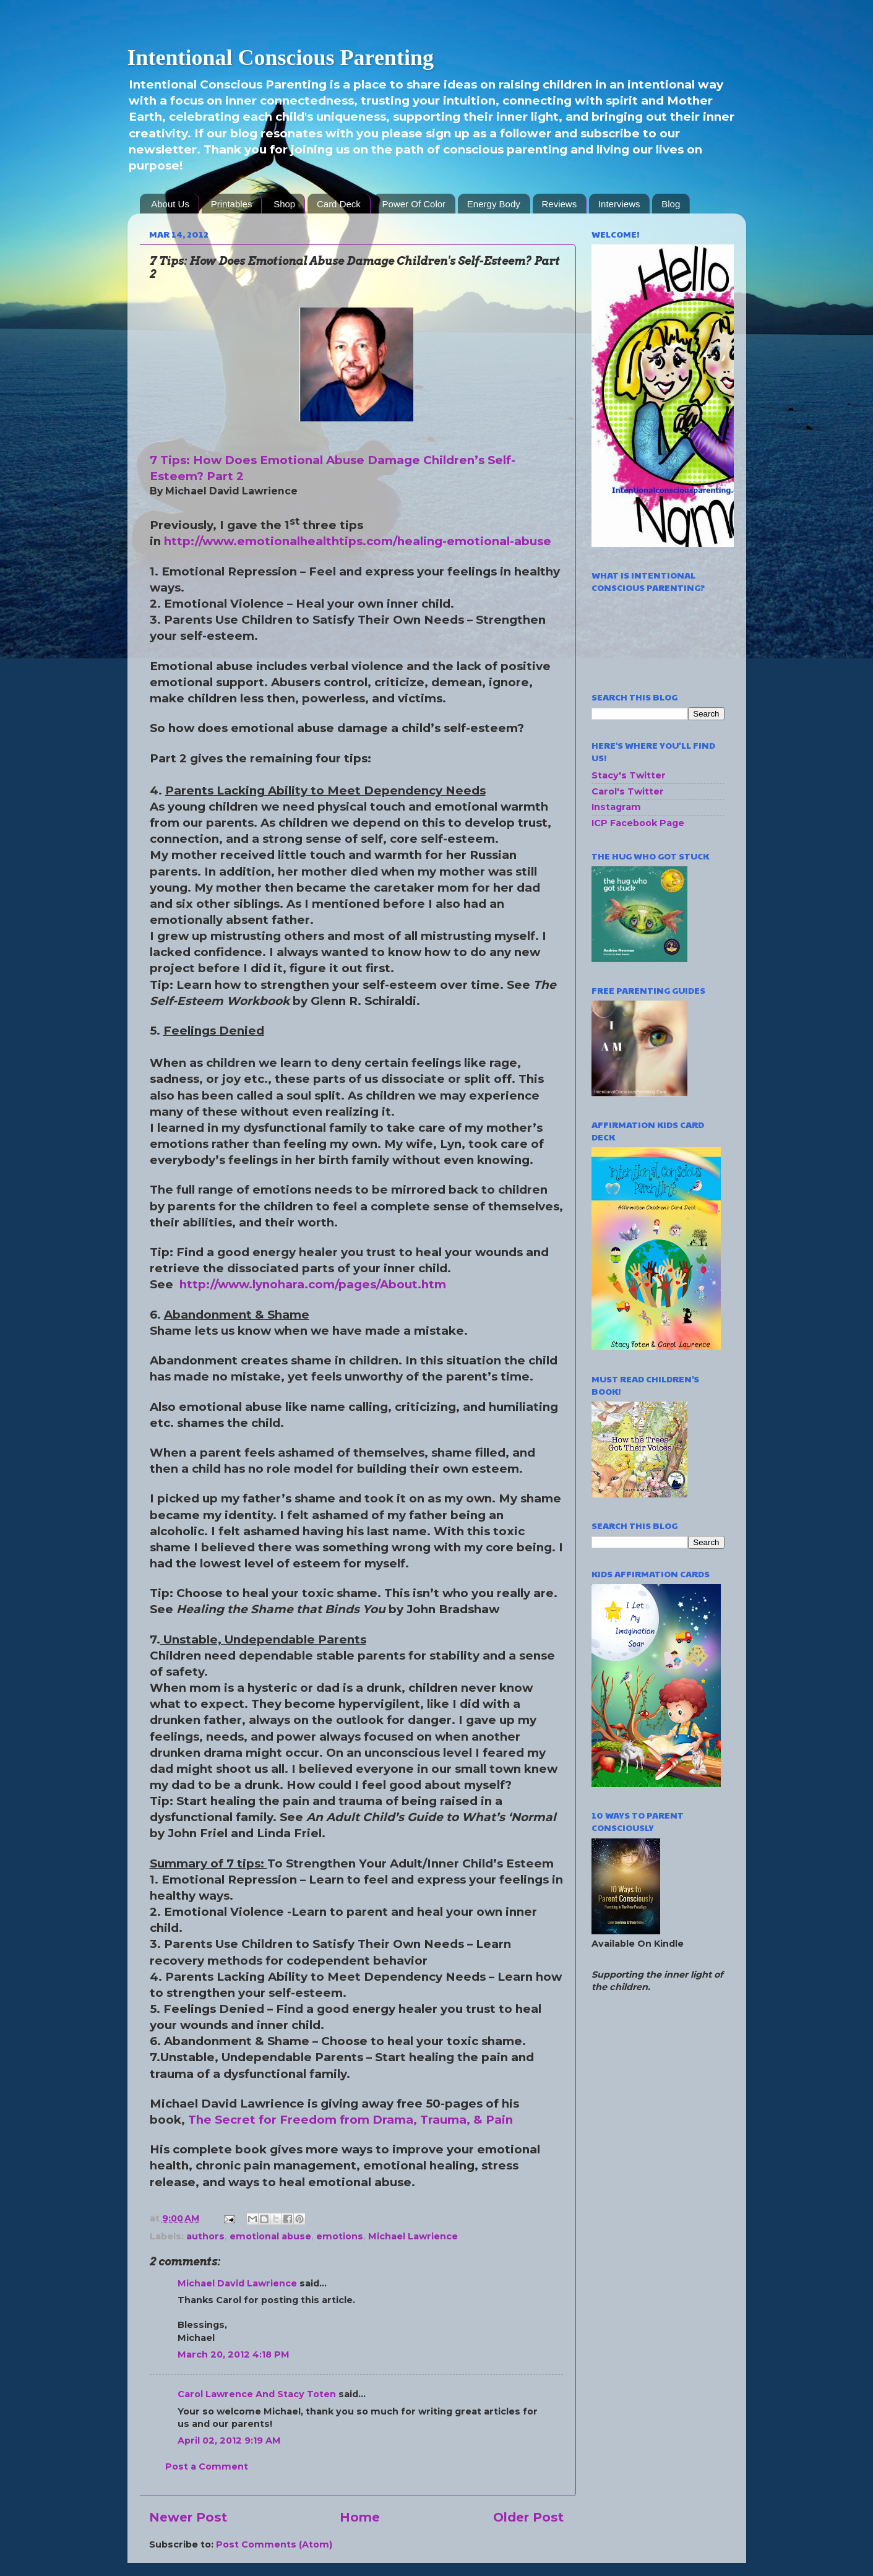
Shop (284, 204)
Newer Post (188, 2517)
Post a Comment (206, 2466)
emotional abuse (270, 2236)
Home (360, 2517)
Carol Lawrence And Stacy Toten (257, 2394)
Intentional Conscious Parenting (280, 57)
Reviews (559, 204)
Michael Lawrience (413, 2236)
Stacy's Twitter (628, 775)
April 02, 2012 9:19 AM (229, 2440)
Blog (670, 204)
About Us (170, 204)
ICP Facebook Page (637, 823)
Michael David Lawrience (237, 2283)
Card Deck (339, 204)
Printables (231, 204)
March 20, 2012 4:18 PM (234, 2354)
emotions (339, 2236)
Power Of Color (414, 204)
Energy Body (493, 204)
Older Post (528, 2517)
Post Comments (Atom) (274, 2544)
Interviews (619, 204)
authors (205, 2236)
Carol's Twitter (627, 791)
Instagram (616, 806)
